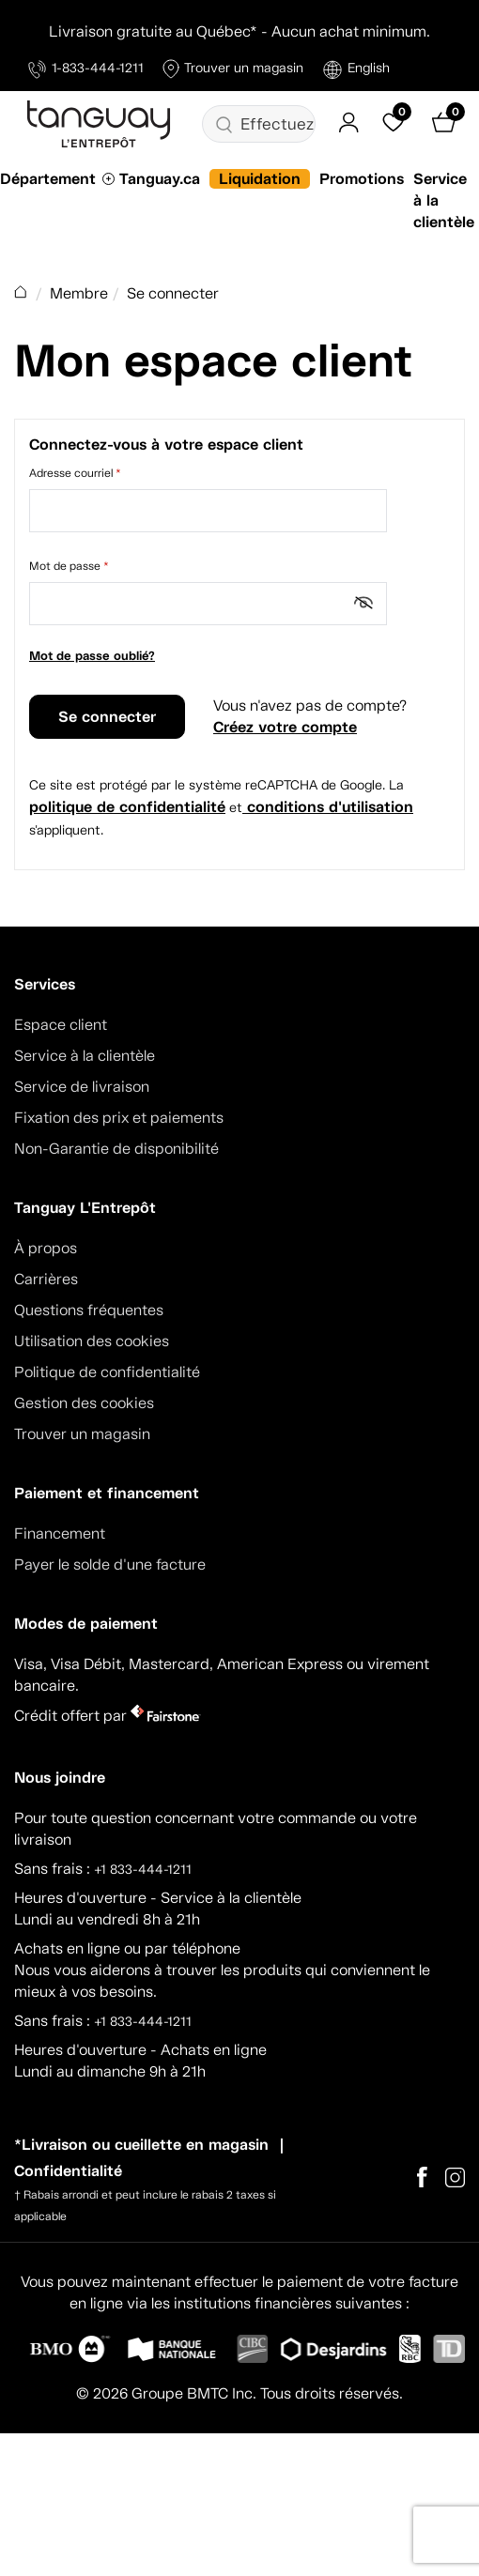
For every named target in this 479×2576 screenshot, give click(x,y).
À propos (45, 1248)
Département (48, 179)
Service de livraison (81, 1087)
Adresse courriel (75, 473)
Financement (59, 1533)
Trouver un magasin (232, 69)
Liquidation (260, 179)
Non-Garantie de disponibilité (116, 1149)
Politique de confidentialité (107, 1372)
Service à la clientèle (84, 1056)
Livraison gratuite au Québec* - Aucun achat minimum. (239, 31)
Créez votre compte (285, 727)
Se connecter (107, 717)
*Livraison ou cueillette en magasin (141, 2144)
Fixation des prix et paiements (119, 1118)
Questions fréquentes (88, 1310)
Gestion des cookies (84, 1403)
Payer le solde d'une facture (110, 1564)
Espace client (60, 1025)
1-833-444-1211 (86, 69)
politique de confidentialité (127, 807)
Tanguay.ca (159, 179)
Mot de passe (69, 566)
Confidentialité (68, 2171)
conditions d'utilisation (327, 807)
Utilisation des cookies (91, 1341)
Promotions (361, 179)
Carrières (46, 1279)
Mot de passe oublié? (92, 656)
